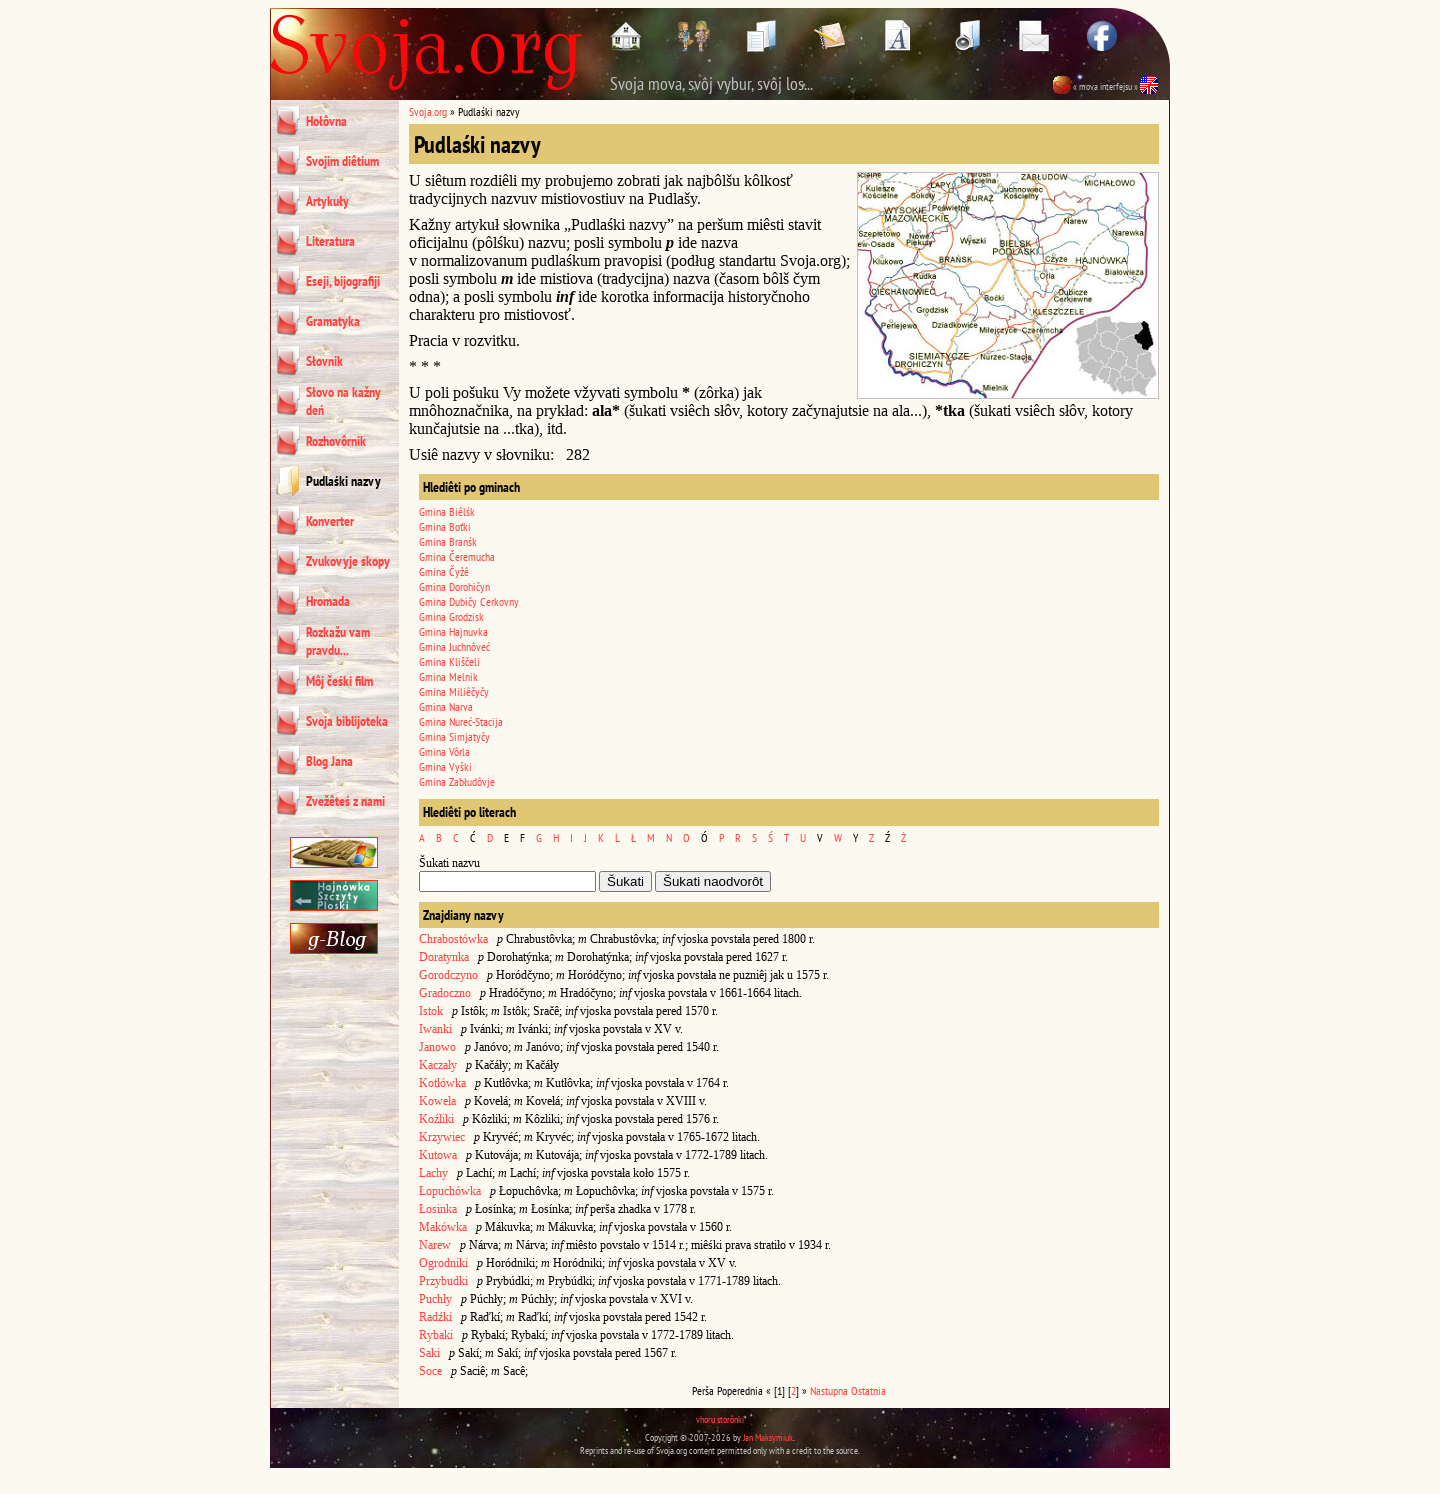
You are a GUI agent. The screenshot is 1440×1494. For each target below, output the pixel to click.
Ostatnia (868, 1390)
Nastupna (829, 1390)
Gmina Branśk (448, 541)
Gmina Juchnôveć (454, 646)
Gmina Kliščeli (449, 661)
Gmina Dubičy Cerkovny (469, 601)
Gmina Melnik (448, 676)
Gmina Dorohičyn (454, 586)
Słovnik (324, 361)
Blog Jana (329, 761)
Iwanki (435, 1029)
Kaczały (438, 1065)
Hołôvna (326, 121)
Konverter (330, 521)
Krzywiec (442, 1137)
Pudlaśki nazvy (343, 481)
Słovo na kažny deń (343, 401)
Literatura (330, 241)
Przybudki (443, 1281)
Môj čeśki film (339, 681)
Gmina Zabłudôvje (457, 781)
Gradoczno (445, 993)
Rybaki (436, 1335)
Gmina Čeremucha (457, 556)
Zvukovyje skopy (348, 561)
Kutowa (438, 1155)
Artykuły (327, 201)
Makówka (443, 1227)
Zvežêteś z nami (345, 801)
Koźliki (436, 1119)
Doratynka (444, 957)
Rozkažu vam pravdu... (338, 641)
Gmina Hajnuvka (453, 631)
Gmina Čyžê (444, 571)
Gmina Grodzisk (451, 616)
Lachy (433, 1173)
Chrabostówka (453, 939)
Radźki (435, 1317)
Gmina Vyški (445, 766)
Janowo (437, 1047)
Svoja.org (428, 111)
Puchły (435, 1299)
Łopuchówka (450, 1191)
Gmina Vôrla (444, 751)
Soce (430, 1371)
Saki (429, 1353)
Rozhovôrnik (336, 441)
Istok (431, 1011)
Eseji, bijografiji (343, 281)
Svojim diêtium (342, 161)
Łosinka (438, 1209)
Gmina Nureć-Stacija (461, 721)
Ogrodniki (443, 1263)
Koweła (437, 1101)
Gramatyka (333, 321)
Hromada (328, 601)
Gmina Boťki (445, 526)
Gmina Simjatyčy (454, 736)
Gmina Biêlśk (447, 511)
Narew (435, 1245)
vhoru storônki (720, 1419)
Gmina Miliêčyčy (454, 691)
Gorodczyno (448, 975)
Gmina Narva (446, 706)
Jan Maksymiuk (768, 1437)
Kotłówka (442, 1083)
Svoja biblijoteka (347, 721)
